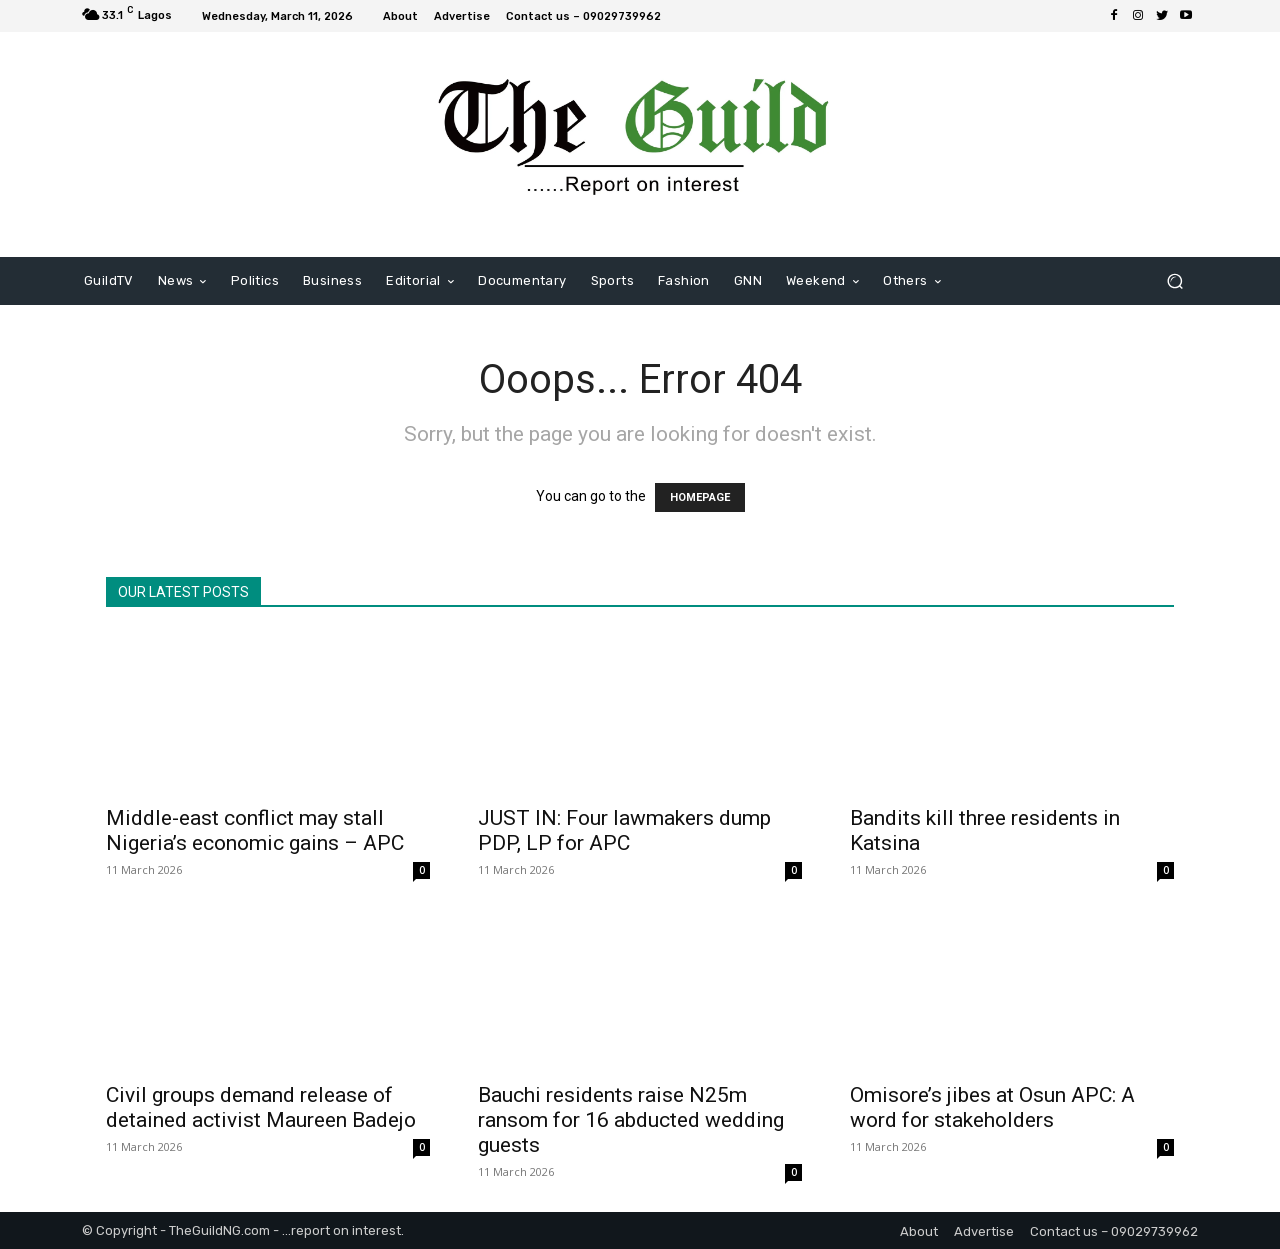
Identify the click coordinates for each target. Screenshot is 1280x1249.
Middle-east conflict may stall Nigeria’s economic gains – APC (255, 830)
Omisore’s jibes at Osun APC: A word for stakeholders (992, 1107)
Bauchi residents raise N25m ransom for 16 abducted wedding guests (631, 1120)
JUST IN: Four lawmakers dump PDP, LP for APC (624, 830)
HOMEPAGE (700, 497)
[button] (1174, 281)
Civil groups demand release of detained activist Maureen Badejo (261, 1107)
